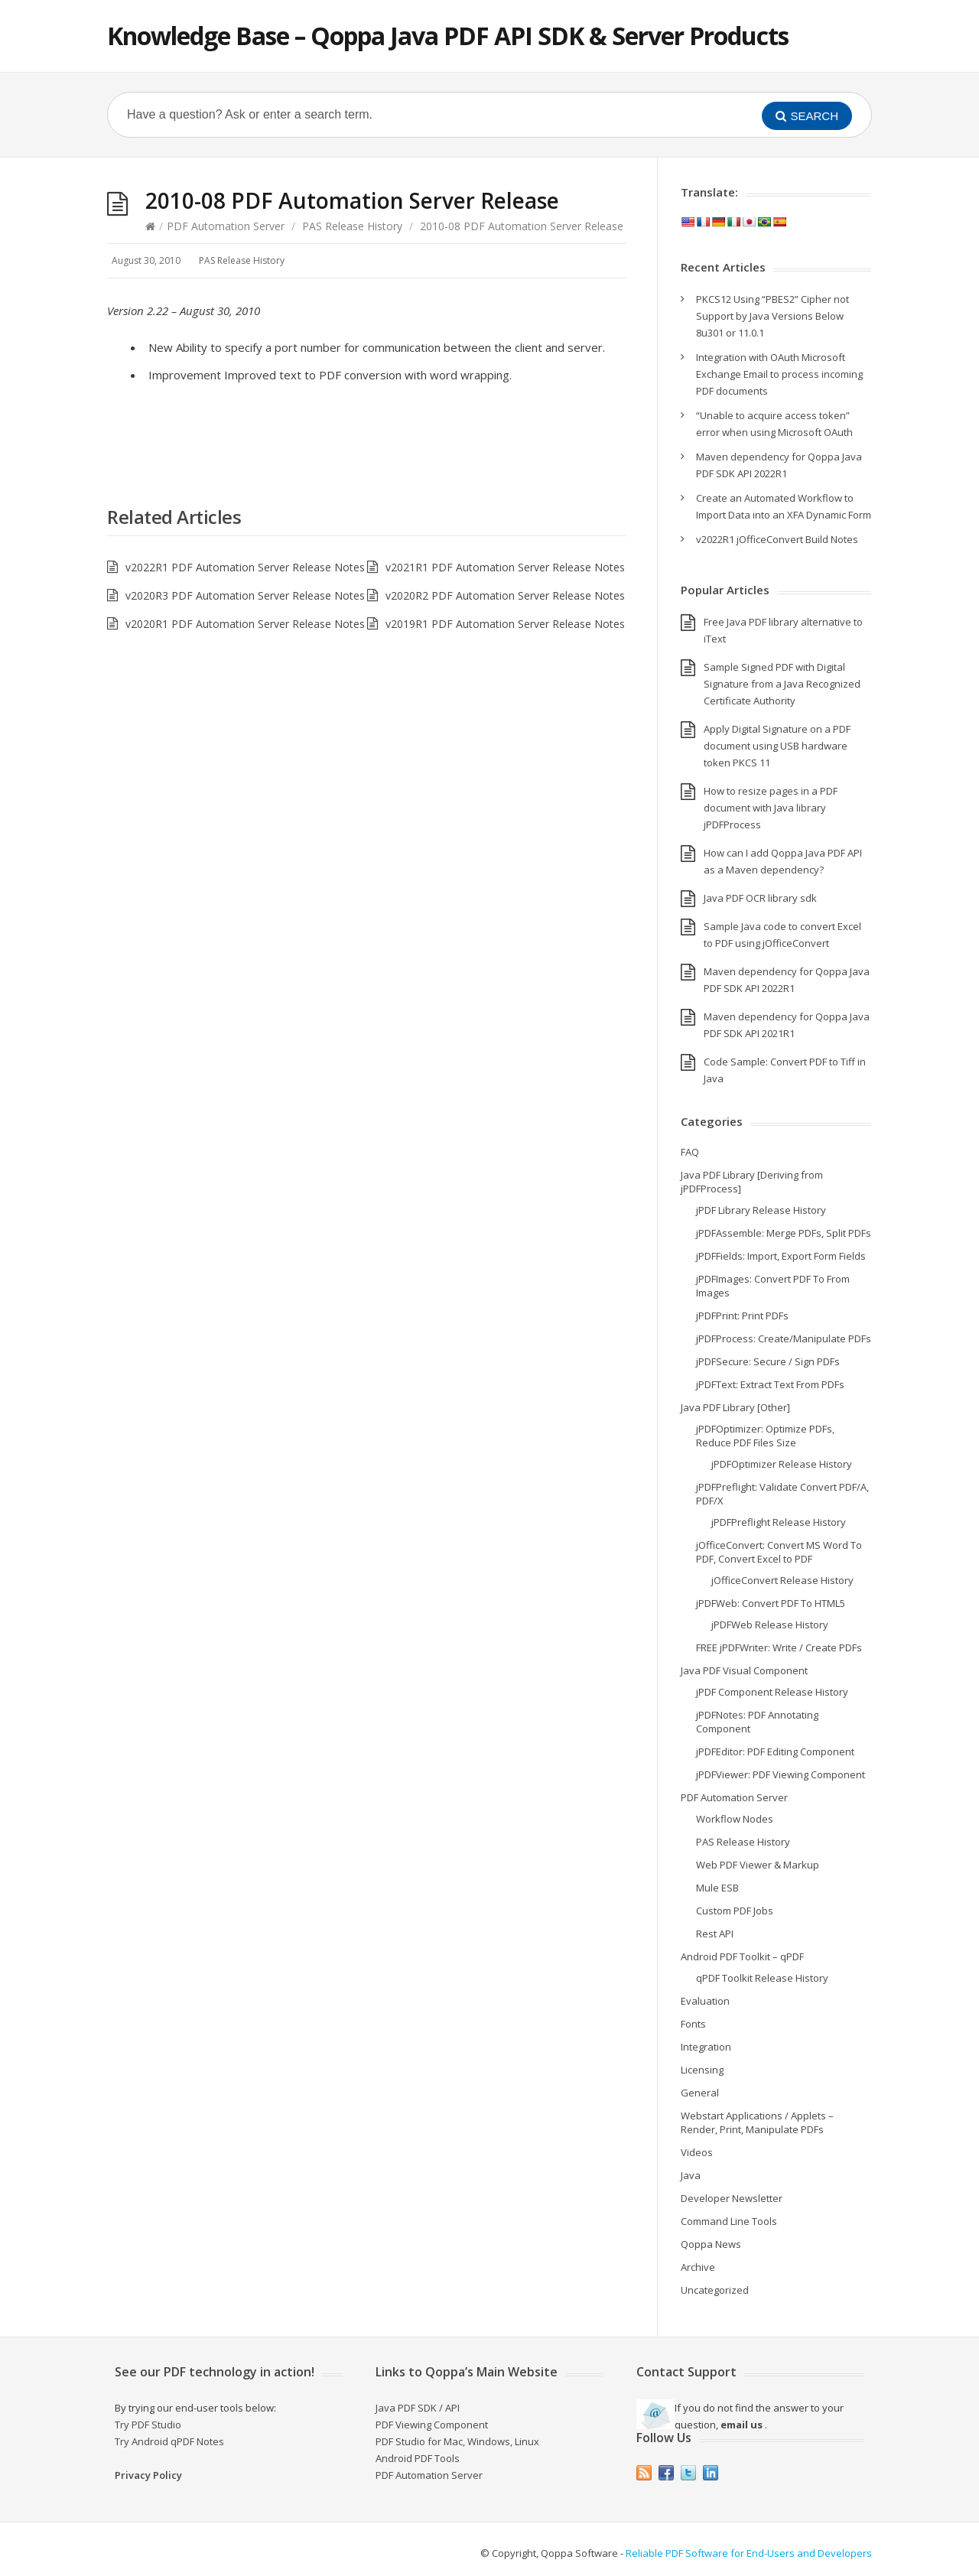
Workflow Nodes (734, 1819)
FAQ (690, 1152)
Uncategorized (715, 2290)
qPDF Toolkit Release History (762, 1978)
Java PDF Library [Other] (735, 1407)
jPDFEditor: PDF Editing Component (775, 1751)
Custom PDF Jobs (734, 1910)
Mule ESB (717, 1888)
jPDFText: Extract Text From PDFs (770, 1384)
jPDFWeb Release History (769, 1624)
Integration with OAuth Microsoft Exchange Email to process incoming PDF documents (779, 374)
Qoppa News (711, 2244)
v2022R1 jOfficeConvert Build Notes (777, 539)
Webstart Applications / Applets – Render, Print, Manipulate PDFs (757, 2122)
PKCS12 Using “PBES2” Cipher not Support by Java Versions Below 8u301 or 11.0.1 (772, 316)
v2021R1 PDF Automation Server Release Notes (505, 567)
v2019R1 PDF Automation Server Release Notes (505, 623)
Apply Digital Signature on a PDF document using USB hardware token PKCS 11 (777, 745)
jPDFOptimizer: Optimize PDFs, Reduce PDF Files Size (765, 1435)
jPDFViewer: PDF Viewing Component (780, 1774)
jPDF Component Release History (772, 1692)
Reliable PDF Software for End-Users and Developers (749, 2553)
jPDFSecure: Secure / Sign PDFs (768, 1361)
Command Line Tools (729, 2221)
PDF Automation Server (226, 226)
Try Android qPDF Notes (169, 2441)
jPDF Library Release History (761, 1210)
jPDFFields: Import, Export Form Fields (781, 1256)
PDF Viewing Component (432, 2424)
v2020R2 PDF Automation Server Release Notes (505, 595)
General (700, 2093)
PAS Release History (352, 226)
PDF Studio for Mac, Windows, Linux (457, 2441)
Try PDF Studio (148, 2424)
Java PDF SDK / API (418, 2408)
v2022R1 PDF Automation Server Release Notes (245, 567)
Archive (698, 2267)
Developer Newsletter (731, 2198)
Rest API (714, 1933)
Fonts (693, 2024)
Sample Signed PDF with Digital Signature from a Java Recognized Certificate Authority (782, 683)
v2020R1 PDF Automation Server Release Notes (245, 623)
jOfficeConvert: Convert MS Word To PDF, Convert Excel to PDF (779, 1552)
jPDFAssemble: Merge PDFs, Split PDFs (783, 1233)
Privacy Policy (148, 2475)
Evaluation (705, 2001)
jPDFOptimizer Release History (781, 1464)
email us (741, 2424)
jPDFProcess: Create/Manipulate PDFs (783, 1338)
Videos (697, 2152)
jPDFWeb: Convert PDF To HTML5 (770, 1603)
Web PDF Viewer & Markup (757, 1865)
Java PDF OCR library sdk (760, 898)
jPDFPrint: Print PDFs (742, 1315)
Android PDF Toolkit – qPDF (742, 1956)
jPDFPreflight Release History (778, 1522)
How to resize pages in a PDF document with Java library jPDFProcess (771, 807)
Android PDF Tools (418, 2458)
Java (691, 2175)
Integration (706, 2047)
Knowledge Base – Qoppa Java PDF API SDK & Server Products (448, 35)
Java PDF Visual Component (744, 1670)
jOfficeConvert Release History (782, 1580)
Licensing (702, 2070)
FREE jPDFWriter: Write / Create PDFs (779, 1647)
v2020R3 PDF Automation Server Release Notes (245, 595)
